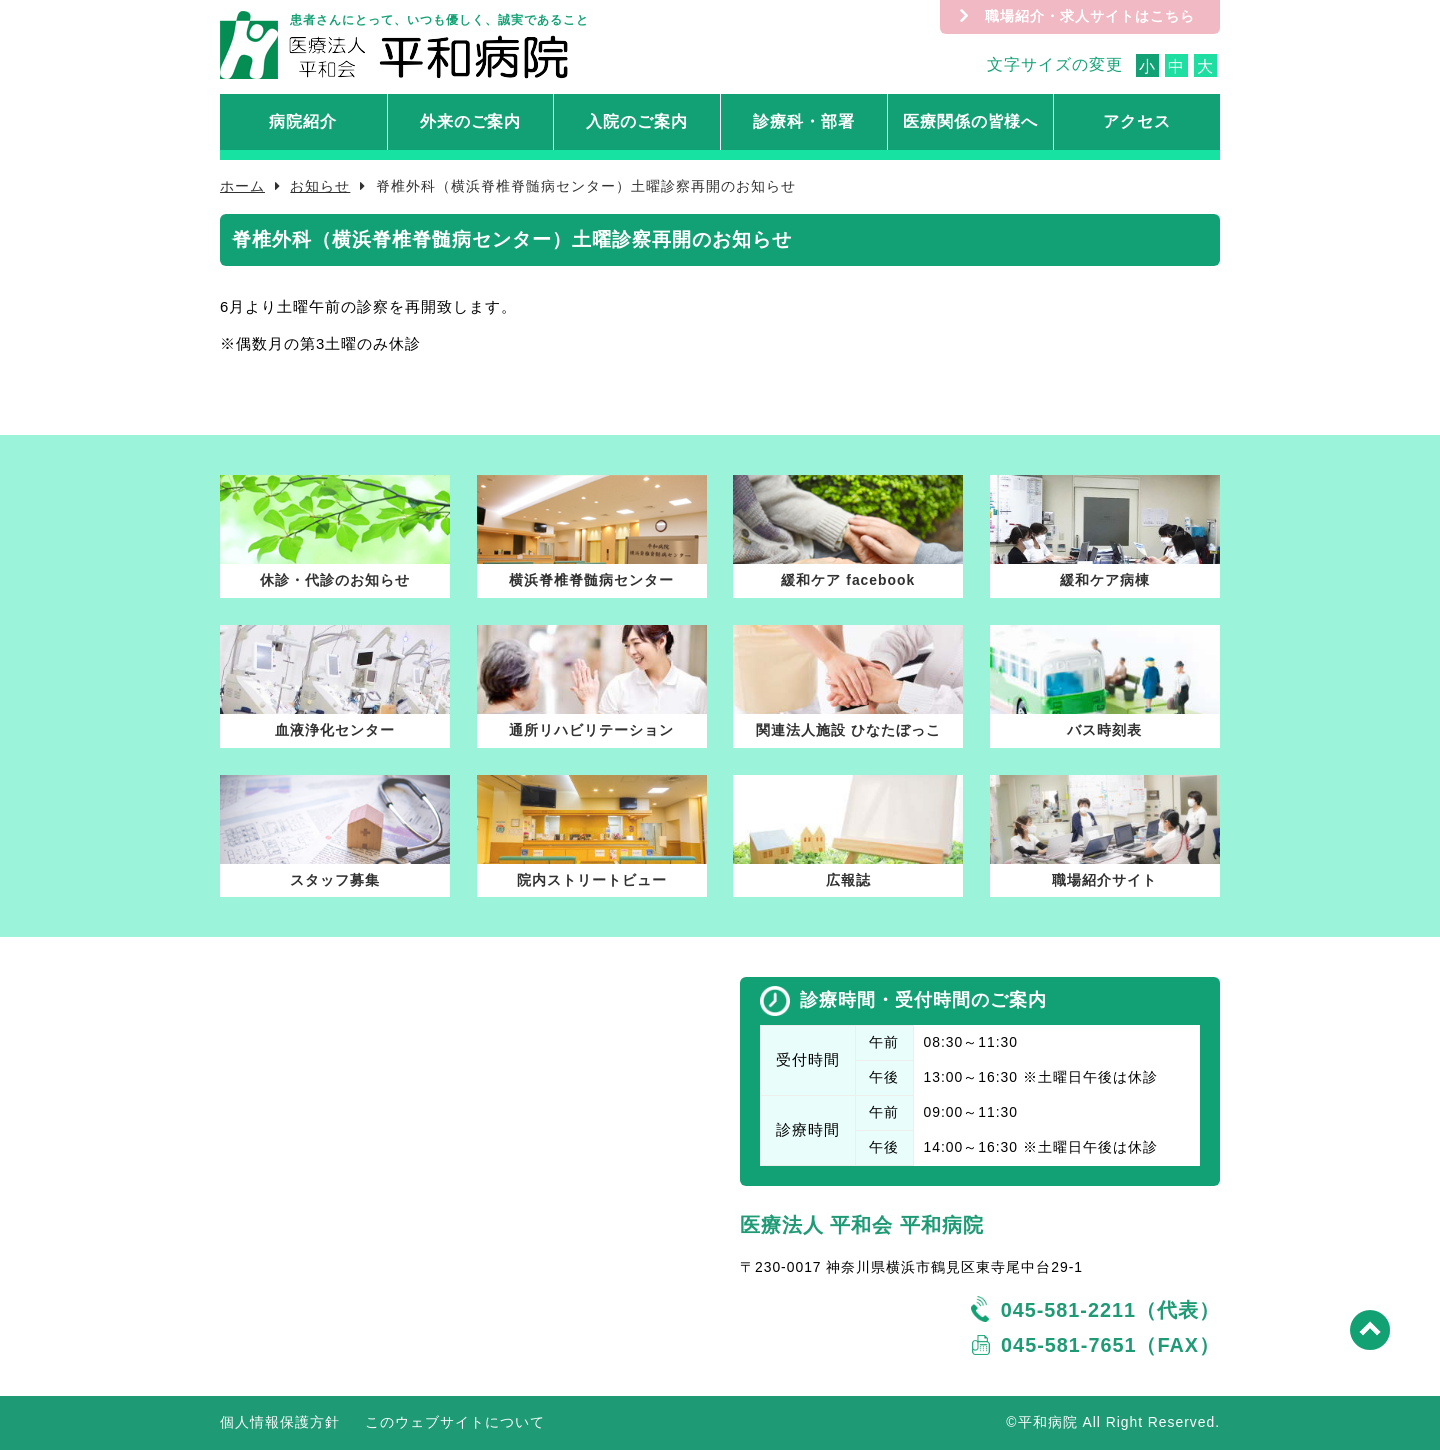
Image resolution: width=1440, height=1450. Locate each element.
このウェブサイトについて (455, 1422)
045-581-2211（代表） (1110, 1310)
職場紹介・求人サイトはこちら (1090, 16)
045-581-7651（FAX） (1110, 1345)
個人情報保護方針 (280, 1422)
